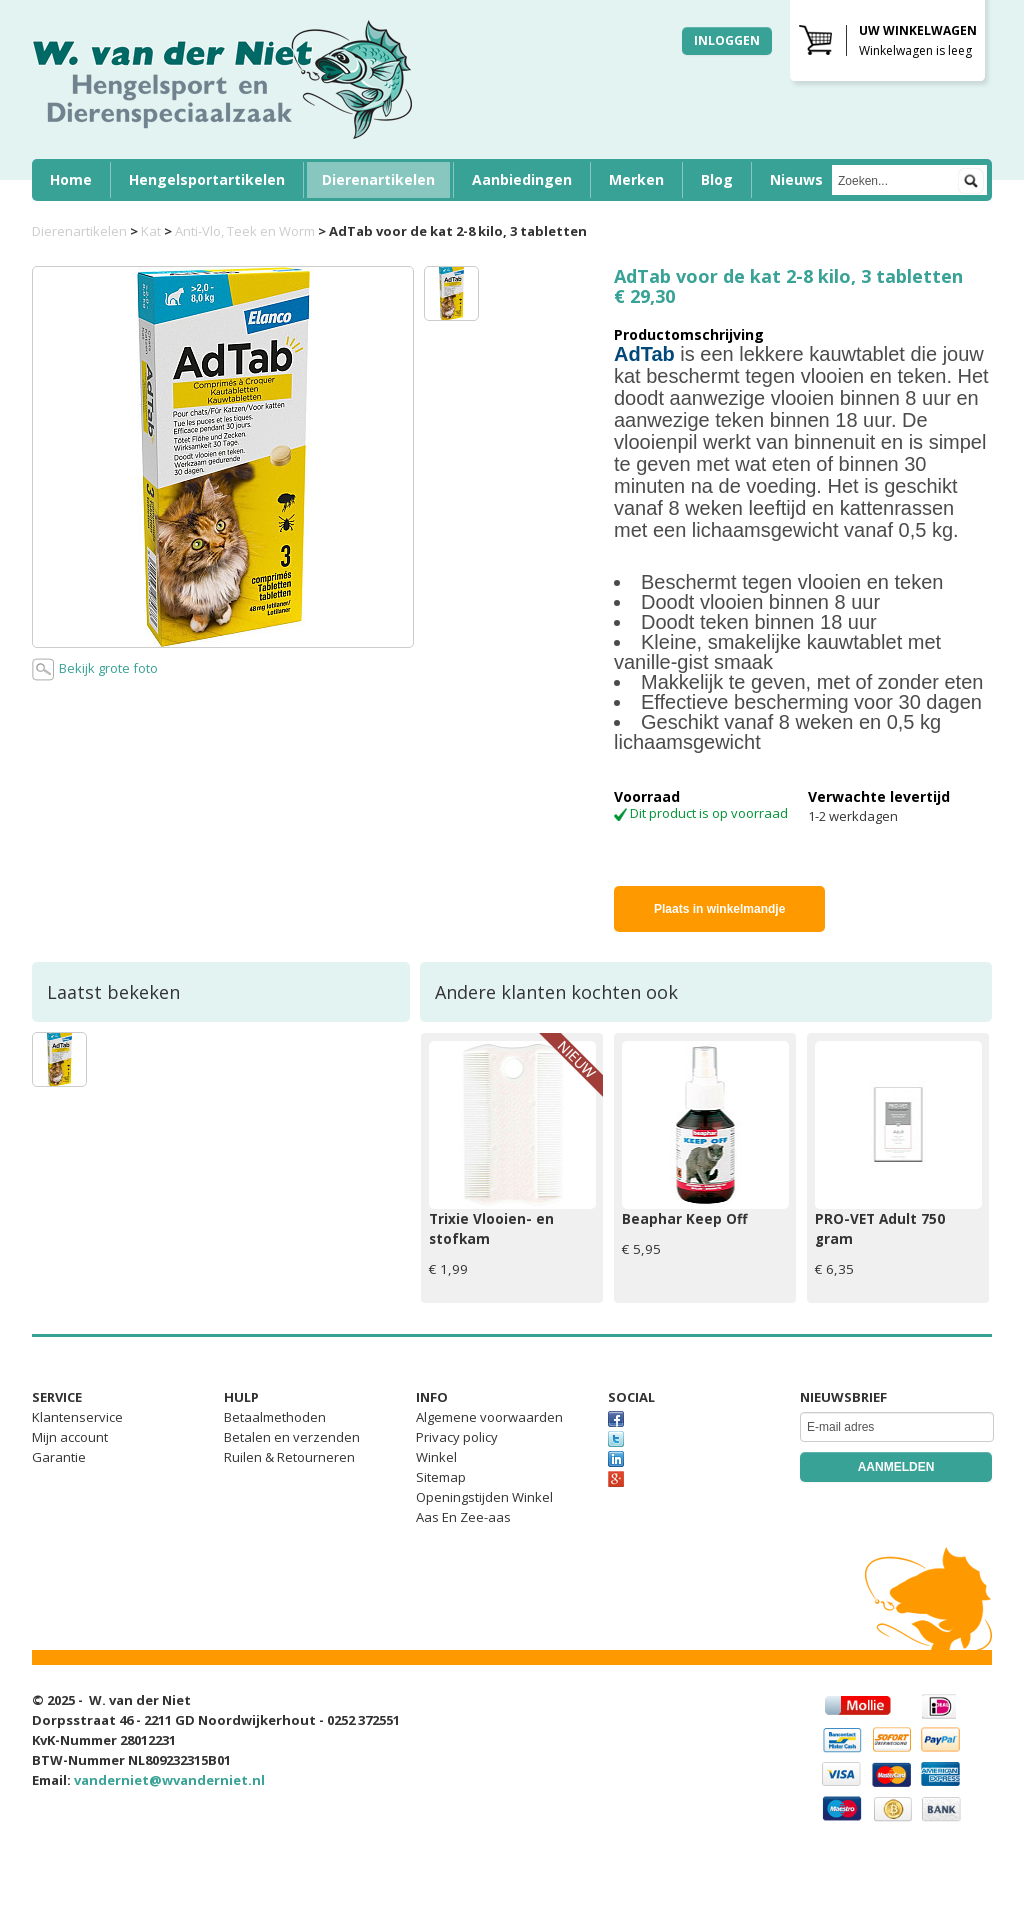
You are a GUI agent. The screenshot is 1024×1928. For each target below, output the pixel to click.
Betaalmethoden (275, 1417)
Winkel (436, 1457)
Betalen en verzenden (292, 1437)
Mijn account (70, 1437)
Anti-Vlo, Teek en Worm (245, 231)
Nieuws (796, 179)
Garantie (59, 1457)
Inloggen (727, 40)
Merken (636, 179)
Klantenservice (77, 1417)
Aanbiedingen (522, 179)
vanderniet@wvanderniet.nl (169, 1780)
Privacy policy (457, 1437)
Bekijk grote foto (95, 669)
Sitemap (441, 1477)
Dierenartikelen (378, 179)
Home (71, 179)
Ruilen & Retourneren (289, 1457)
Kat (151, 231)
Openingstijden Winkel (484, 1497)
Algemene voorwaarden (489, 1417)
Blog (717, 179)
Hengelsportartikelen (207, 179)
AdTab (644, 354)
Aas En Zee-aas (463, 1517)
